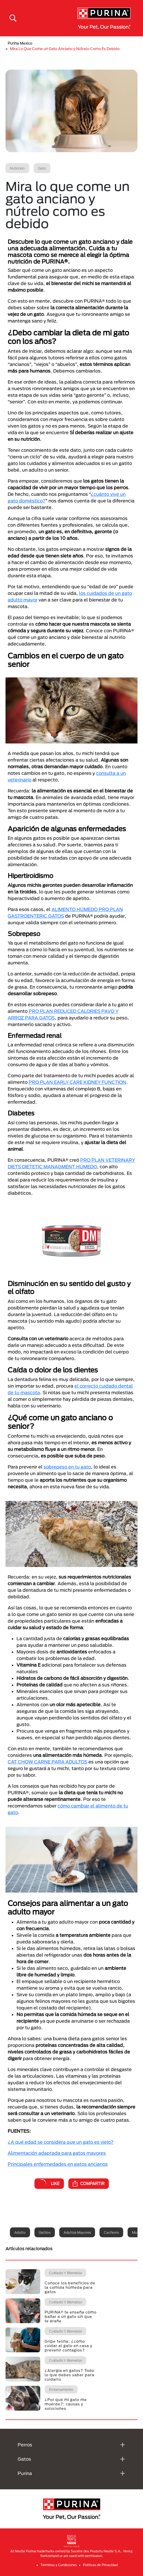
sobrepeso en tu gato (67, 1466)
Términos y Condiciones (59, 2565)
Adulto (20, 2232)
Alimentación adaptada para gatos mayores (57, 2153)
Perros (25, 2444)
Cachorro (111, 2232)
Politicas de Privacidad (100, 2565)
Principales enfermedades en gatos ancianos (58, 2164)
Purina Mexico (20, 43)
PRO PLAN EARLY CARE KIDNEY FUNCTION (77, 1082)
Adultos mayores (77, 2232)
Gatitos (44, 2232)
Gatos (24, 2459)
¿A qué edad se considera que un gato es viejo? (61, 2142)
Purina (25, 2473)
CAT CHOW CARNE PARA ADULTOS (47, 1761)
